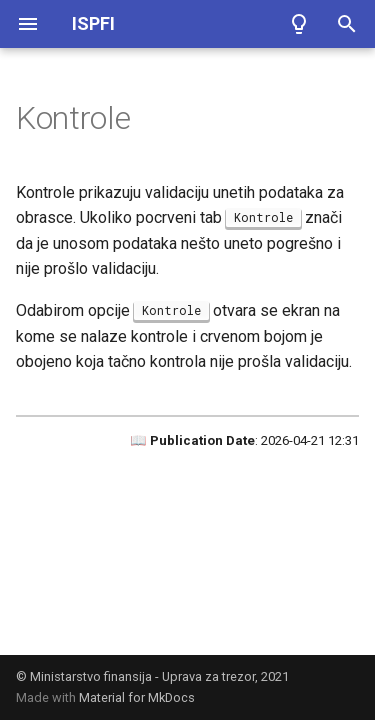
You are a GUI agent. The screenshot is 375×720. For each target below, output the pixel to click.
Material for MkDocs (137, 697)
